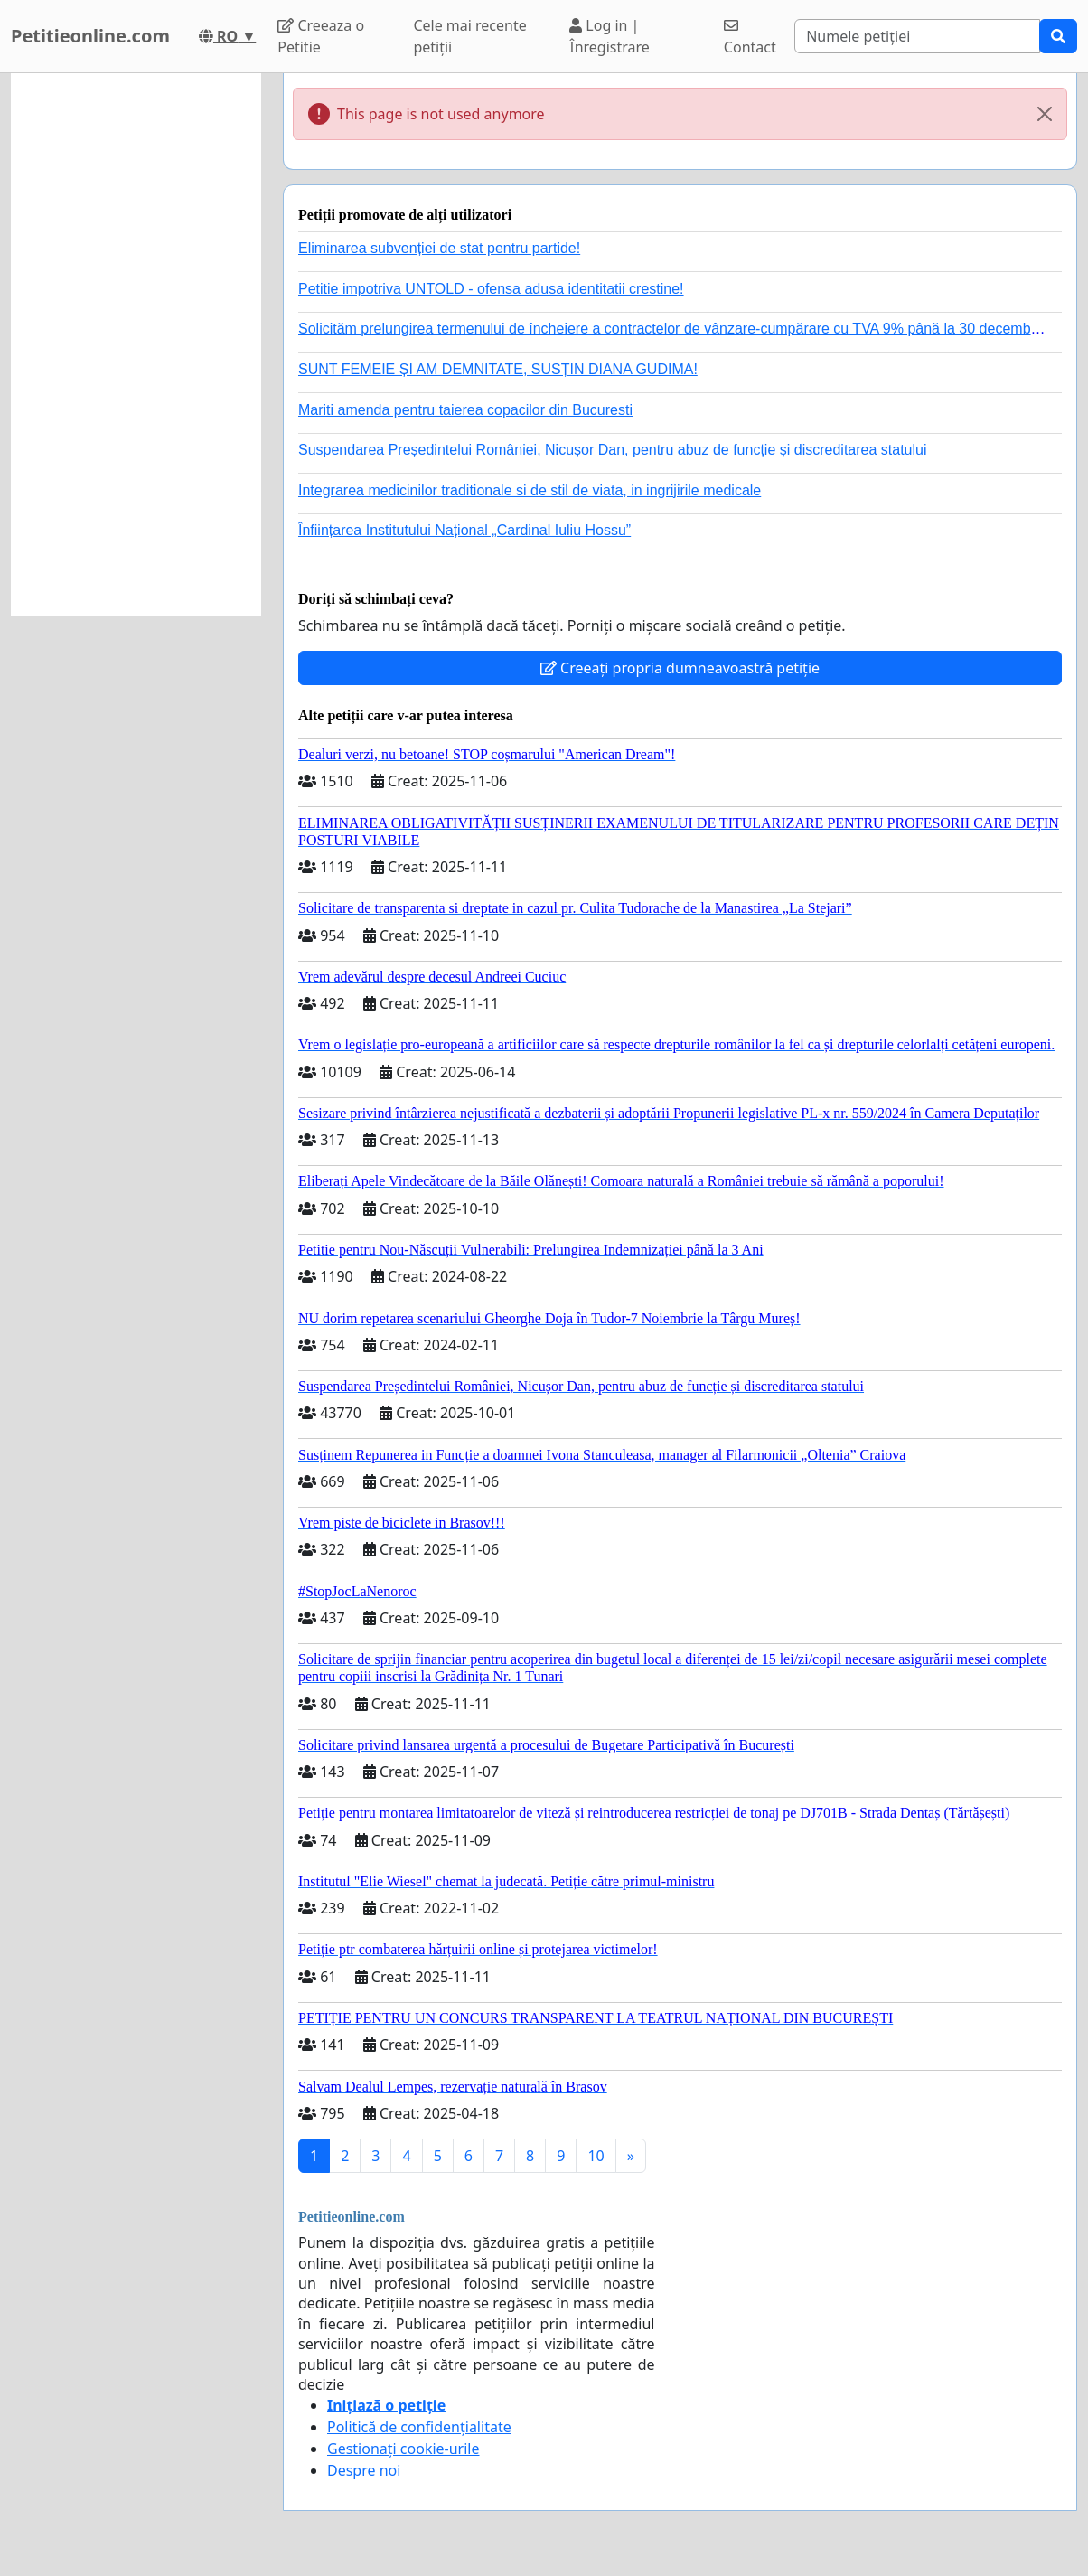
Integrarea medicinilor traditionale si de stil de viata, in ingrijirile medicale (529, 490)
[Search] (917, 36)
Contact (750, 37)
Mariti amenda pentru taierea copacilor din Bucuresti (465, 410)
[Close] (1044, 114)
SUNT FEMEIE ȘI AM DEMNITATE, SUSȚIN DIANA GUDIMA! (498, 369)
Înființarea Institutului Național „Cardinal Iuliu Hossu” (464, 530)
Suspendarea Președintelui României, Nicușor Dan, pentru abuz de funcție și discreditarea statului (612, 449)
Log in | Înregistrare (609, 36)
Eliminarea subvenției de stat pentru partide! (439, 248)
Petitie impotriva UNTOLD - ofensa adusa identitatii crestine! (491, 288)
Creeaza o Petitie (320, 36)
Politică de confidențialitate (419, 2427)
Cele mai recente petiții (469, 36)
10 (595, 2156)
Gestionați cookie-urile (403, 2448)
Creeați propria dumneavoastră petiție (680, 668)
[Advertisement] (136, 344)
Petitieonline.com (90, 36)
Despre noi (363, 2470)
